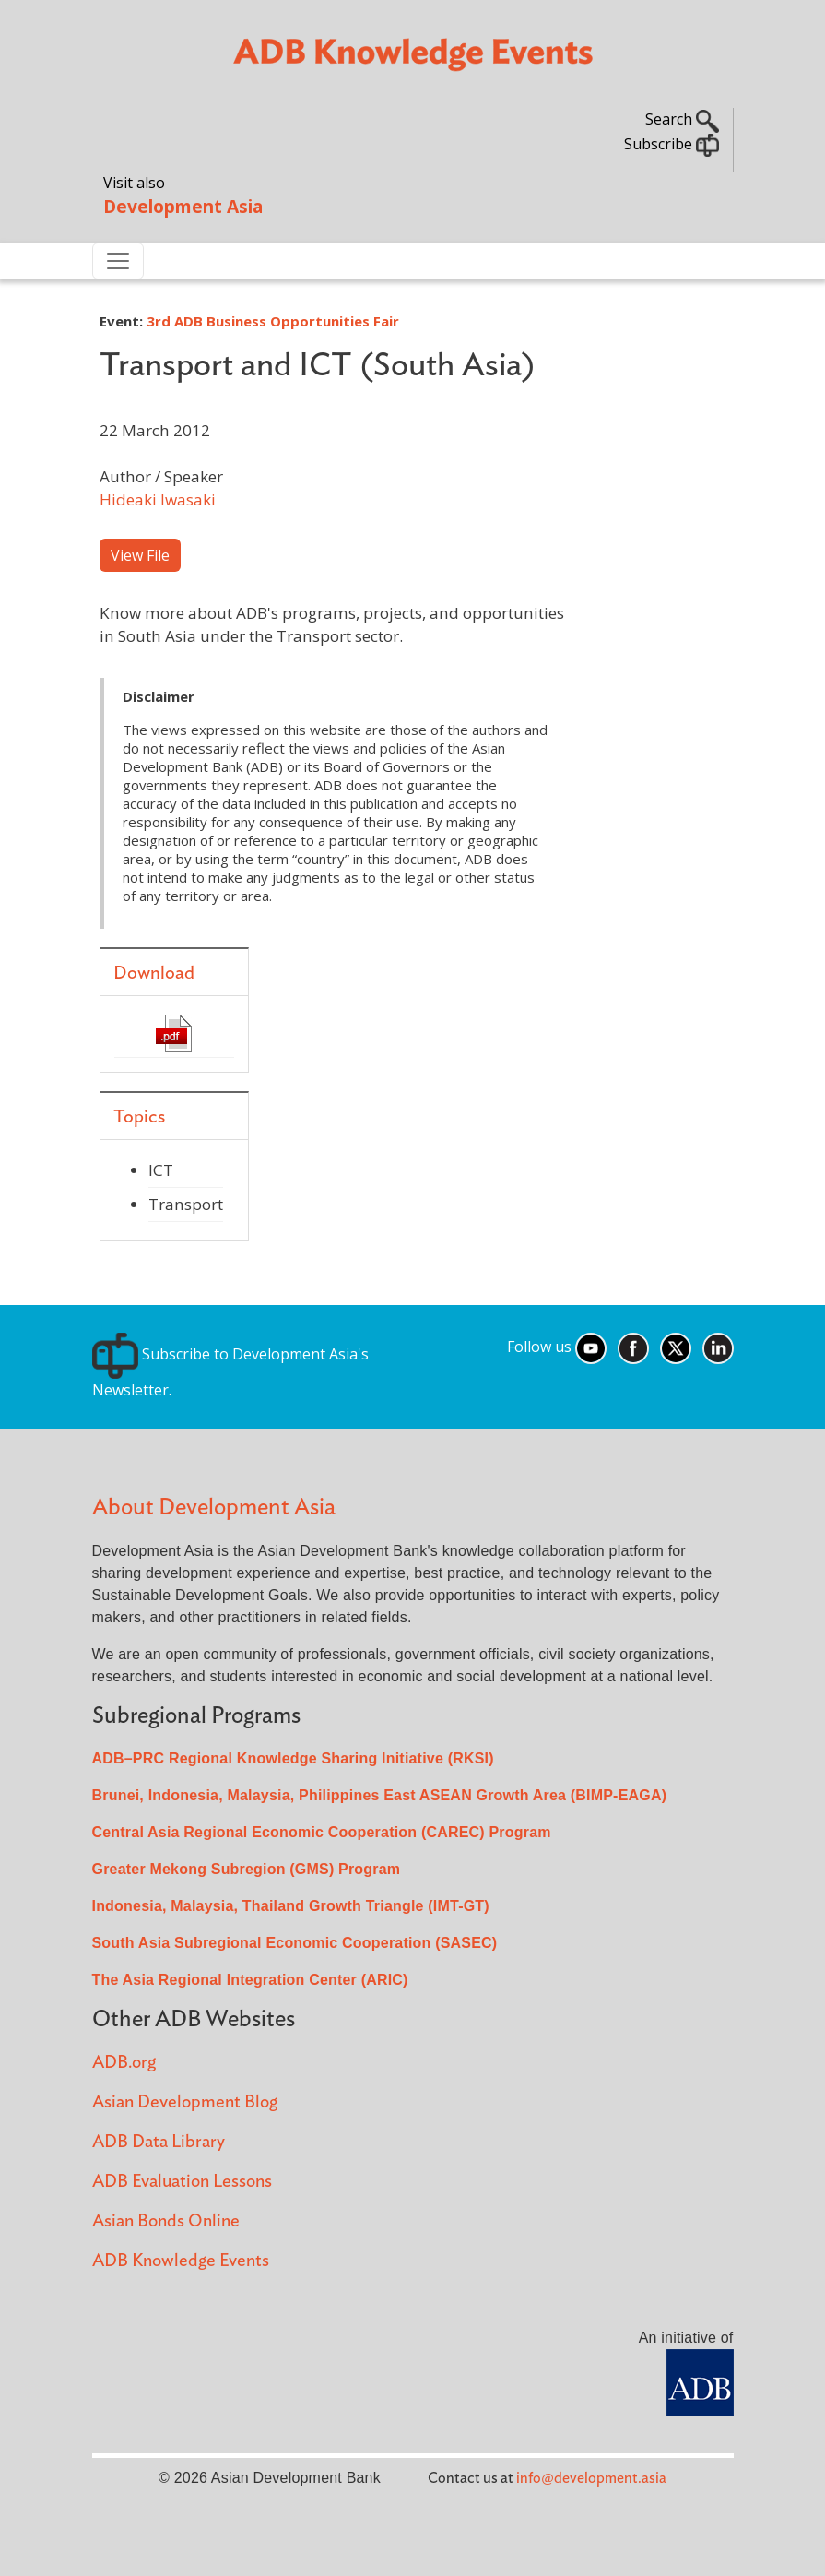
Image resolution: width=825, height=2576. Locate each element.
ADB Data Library (158, 2142)
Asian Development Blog (184, 2102)
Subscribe (671, 144)
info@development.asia (591, 2478)
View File (140, 555)
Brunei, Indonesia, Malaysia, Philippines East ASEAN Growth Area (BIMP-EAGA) (379, 1795)
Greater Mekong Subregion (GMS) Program (246, 1869)
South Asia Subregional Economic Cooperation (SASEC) (295, 1943)
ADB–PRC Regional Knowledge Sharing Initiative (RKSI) (293, 1758)
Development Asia (183, 206)
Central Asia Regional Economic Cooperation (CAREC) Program (321, 1832)
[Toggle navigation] (118, 261)
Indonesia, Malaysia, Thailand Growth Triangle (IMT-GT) (290, 1906)
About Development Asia (214, 1507)
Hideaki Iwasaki (158, 499)
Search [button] (682, 119)
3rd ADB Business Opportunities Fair (273, 321)
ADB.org (124, 2062)
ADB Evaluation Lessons (182, 2181)
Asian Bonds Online (166, 2221)
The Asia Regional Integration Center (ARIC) (250, 1980)
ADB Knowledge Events (180, 2261)
